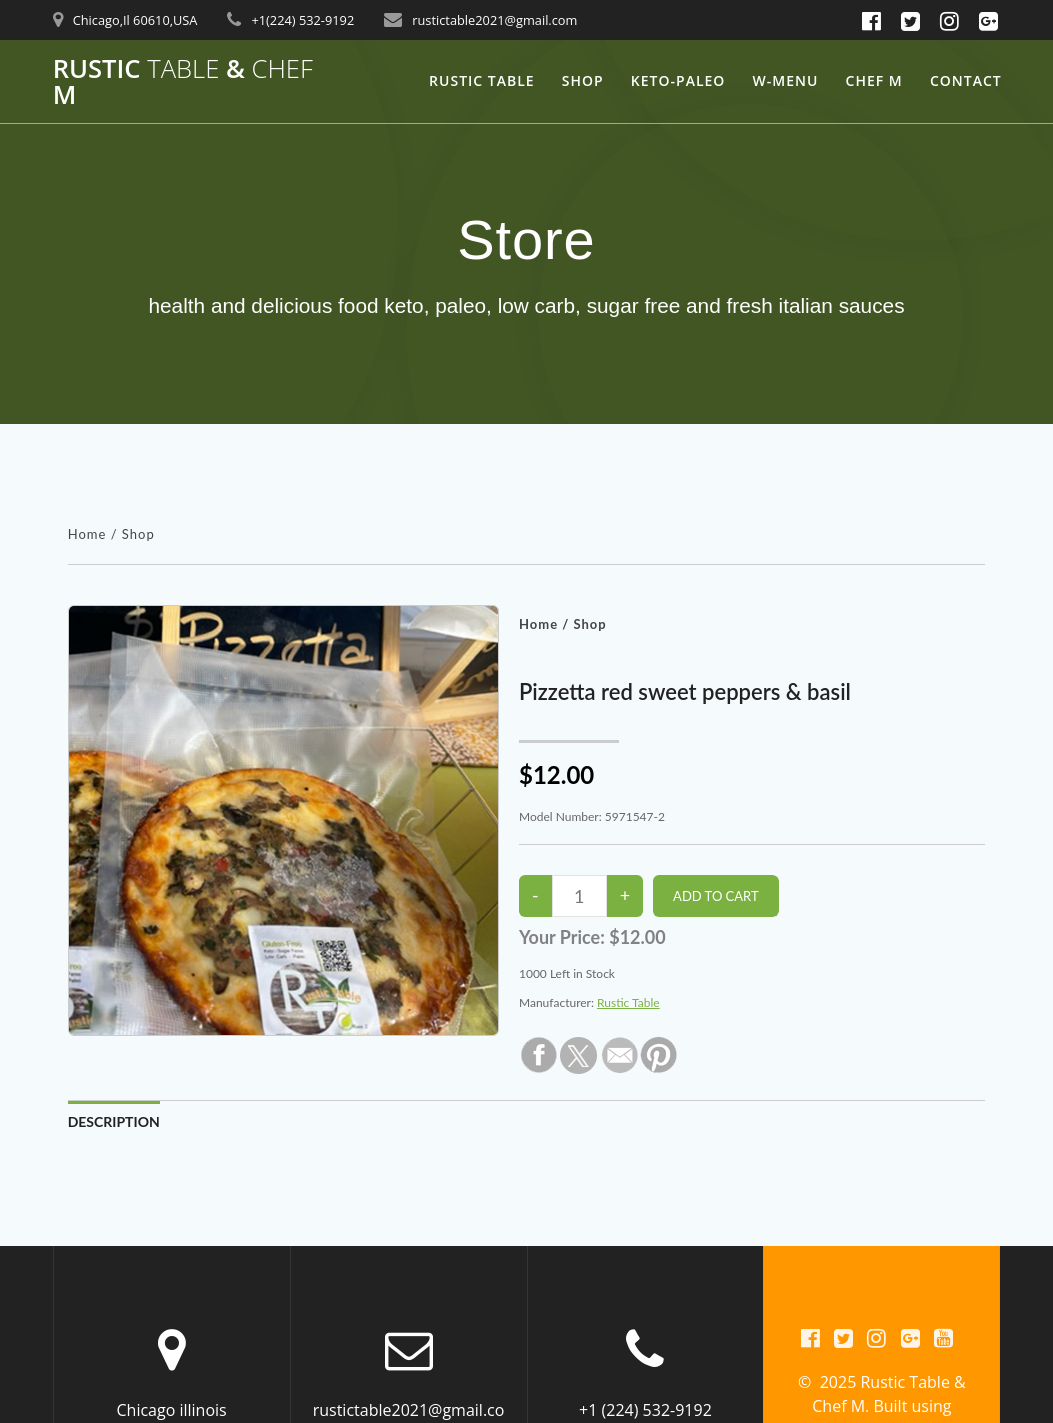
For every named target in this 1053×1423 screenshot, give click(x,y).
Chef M (874, 80)
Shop (583, 80)
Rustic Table (482, 80)
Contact (966, 80)
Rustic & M (183, 81)
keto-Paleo (678, 80)
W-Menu (786, 80)
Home (87, 534)
